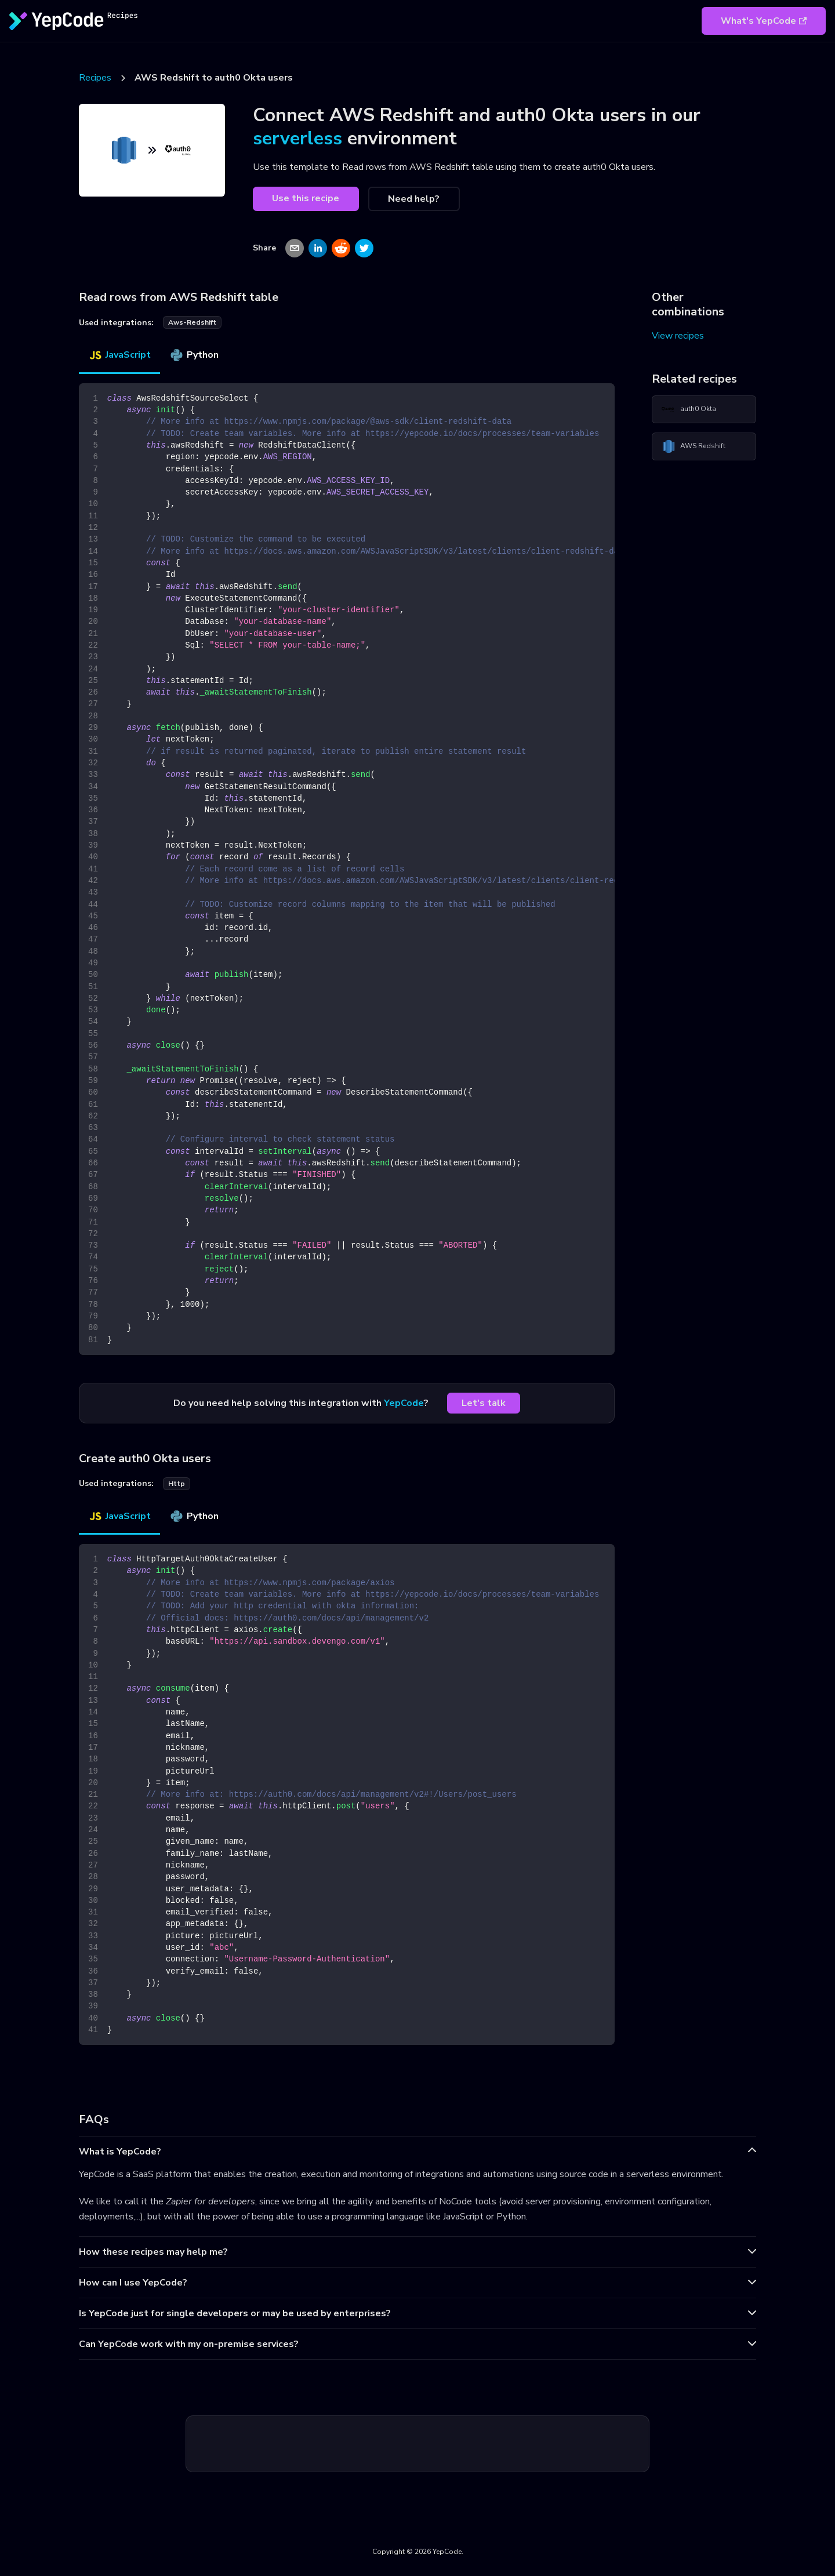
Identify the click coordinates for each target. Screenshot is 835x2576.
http (176, 1483)
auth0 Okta (689, 409)
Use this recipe (305, 198)
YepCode (404, 1403)
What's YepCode (764, 20)
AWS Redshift (693, 446)
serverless (297, 138)
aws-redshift (192, 322)
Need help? (414, 198)
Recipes (95, 77)
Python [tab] (194, 354)
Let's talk (484, 1403)
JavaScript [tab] (119, 354)
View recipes (678, 335)
